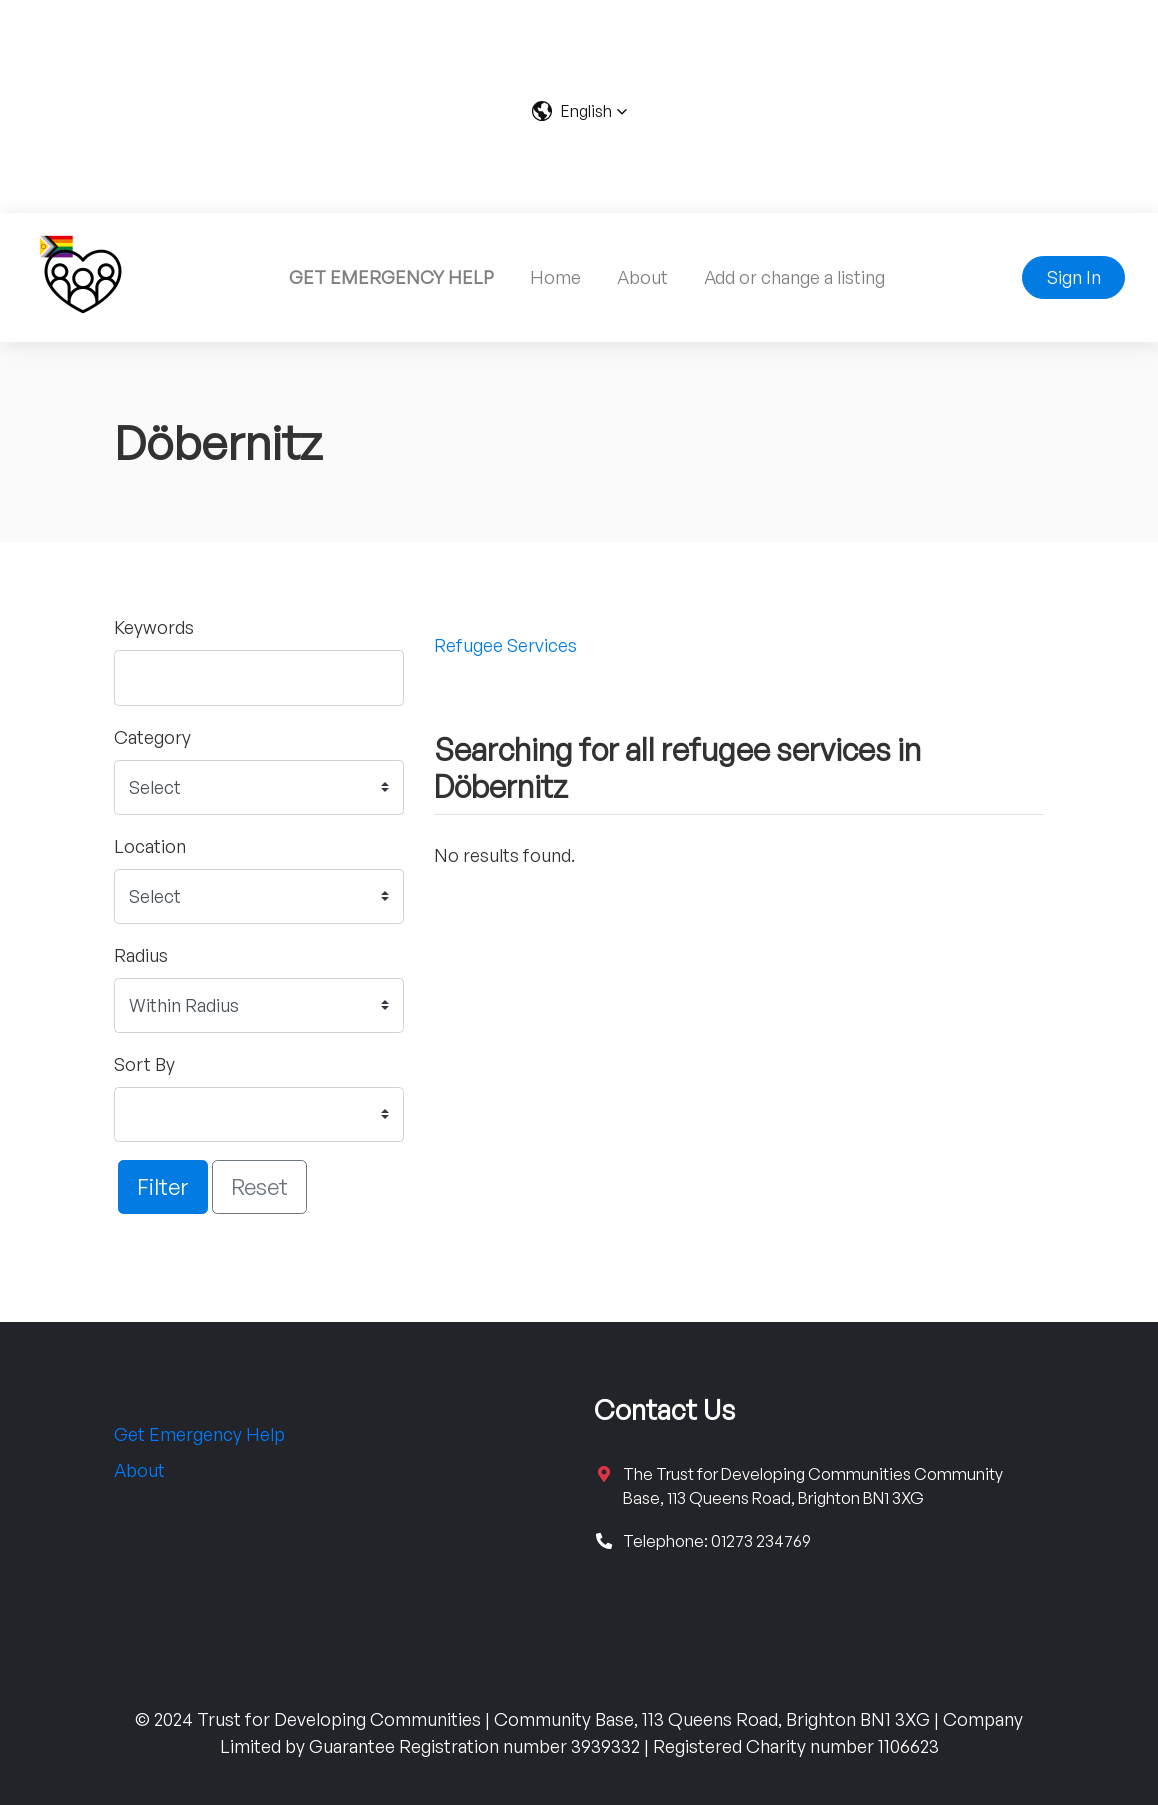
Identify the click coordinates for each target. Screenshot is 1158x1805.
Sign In (1074, 277)
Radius (141, 955)
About (642, 277)
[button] (579, 111)
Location (150, 846)
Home (555, 277)
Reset (259, 1186)
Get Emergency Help (199, 1434)
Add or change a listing (794, 277)
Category (152, 737)
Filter (163, 1186)
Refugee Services (505, 645)
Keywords (154, 627)
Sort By (144, 1064)
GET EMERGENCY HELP (391, 277)
